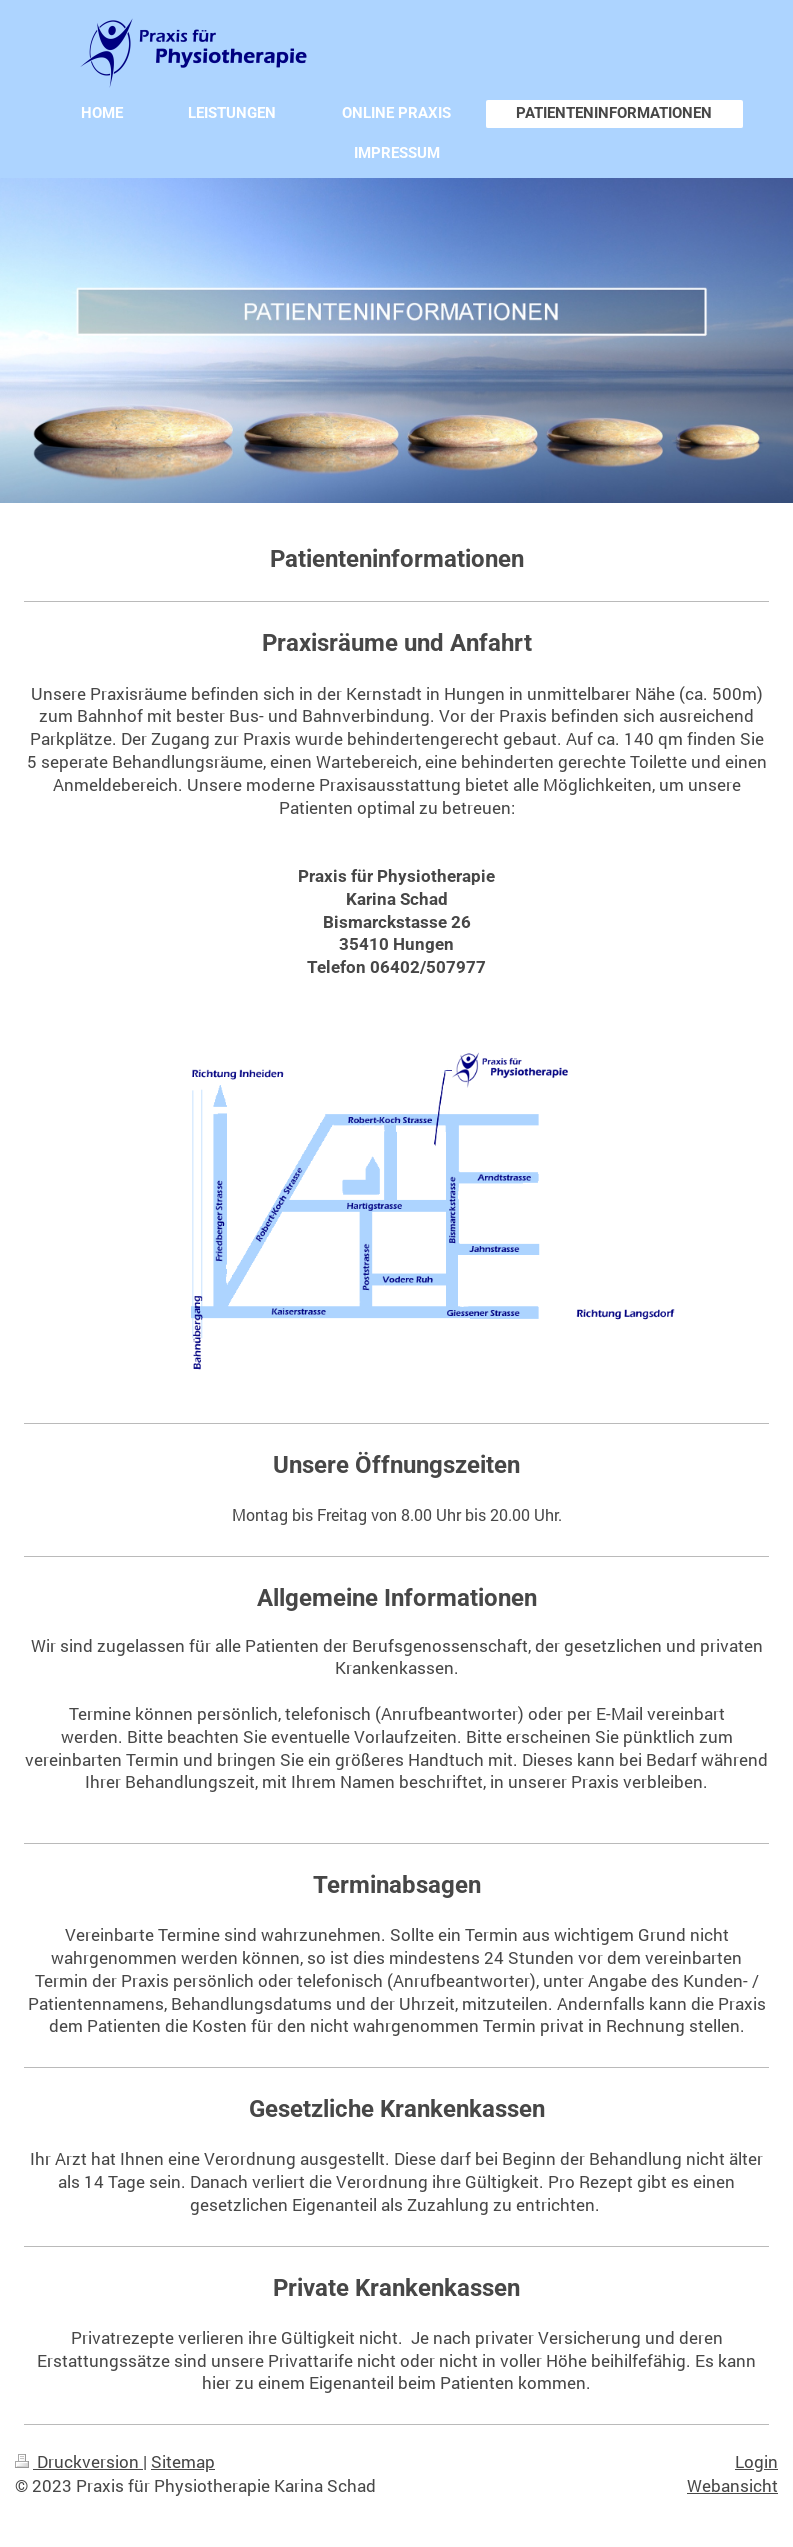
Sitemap (183, 2461)
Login (756, 2461)
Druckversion (79, 2461)
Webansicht (732, 2485)
